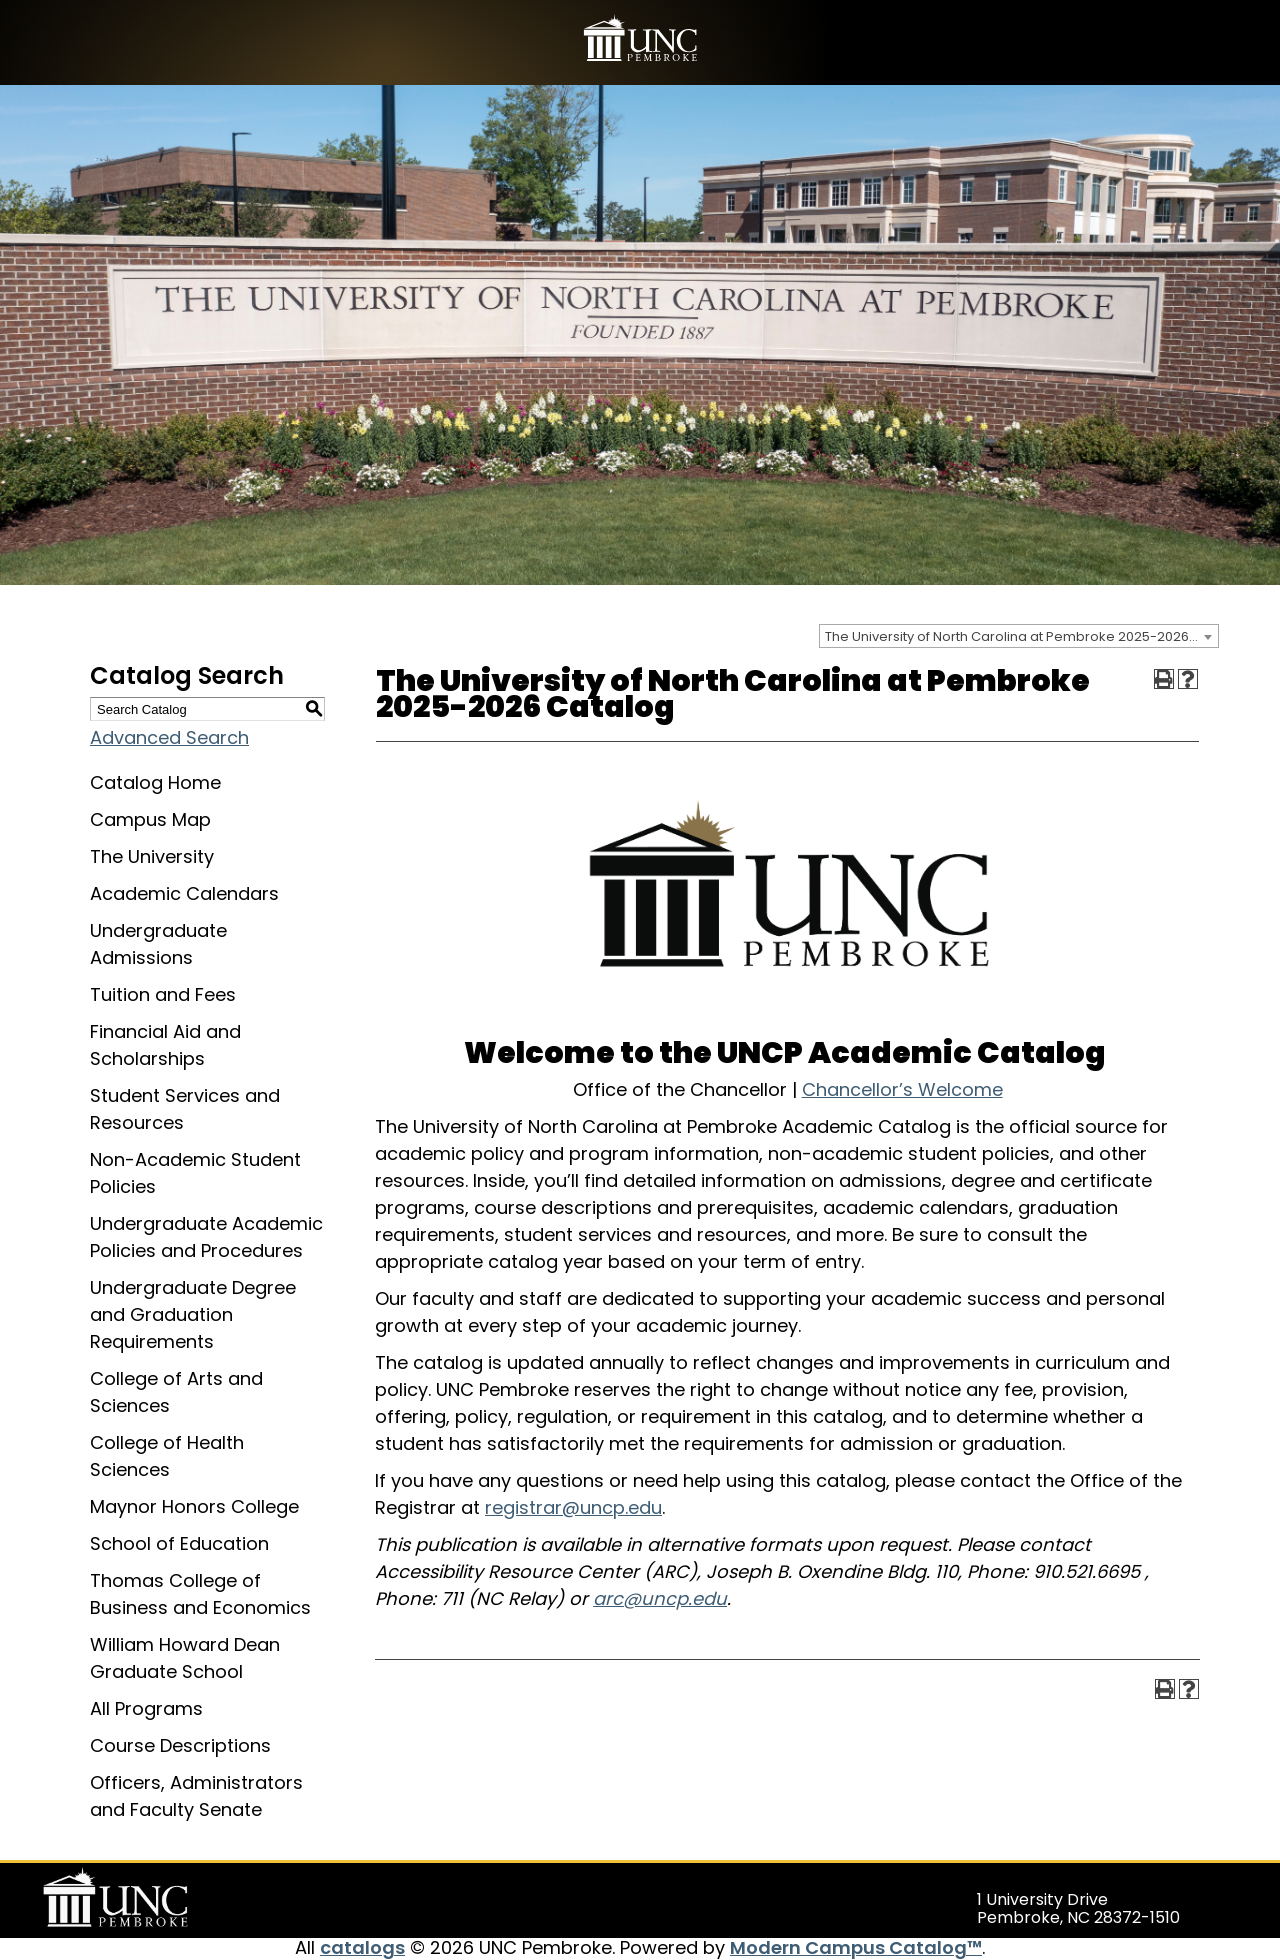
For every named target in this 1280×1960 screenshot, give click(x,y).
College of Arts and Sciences (176, 1392)
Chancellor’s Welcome (902, 1089)
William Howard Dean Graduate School (185, 1658)
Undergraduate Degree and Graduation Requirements (193, 1314)
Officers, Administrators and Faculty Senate (196, 1796)
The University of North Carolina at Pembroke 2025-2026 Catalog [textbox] (1021, 636)
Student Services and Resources (185, 1109)
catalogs (362, 1947)
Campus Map (150, 819)
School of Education (179, 1543)
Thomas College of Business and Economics (200, 1594)
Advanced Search (169, 737)
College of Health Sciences (167, 1456)
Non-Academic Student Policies (195, 1173)
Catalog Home (155, 782)
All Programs (146, 1708)
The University (152, 856)
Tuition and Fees (163, 994)
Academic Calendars (184, 893)
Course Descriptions (180, 1745)
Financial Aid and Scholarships (165, 1045)
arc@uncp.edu (660, 1598)
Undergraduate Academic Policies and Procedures (206, 1237)
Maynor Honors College (194, 1506)
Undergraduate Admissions (158, 944)
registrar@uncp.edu (573, 1507)
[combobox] (1019, 636)
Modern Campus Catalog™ (856, 1947)
